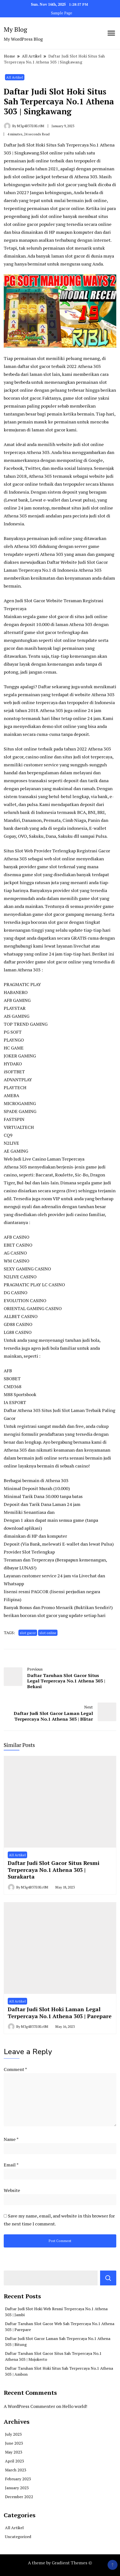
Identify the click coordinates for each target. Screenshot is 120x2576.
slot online (47, 1632)
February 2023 (18, 2479)
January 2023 (17, 2487)
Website (12, 2190)
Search (108, 2278)
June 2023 (14, 2443)
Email (11, 2165)
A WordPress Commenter (29, 2406)
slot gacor (28, 1632)
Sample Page (61, 13)
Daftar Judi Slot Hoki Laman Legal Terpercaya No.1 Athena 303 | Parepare (60, 2012)
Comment (15, 2069)
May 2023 (13, 2452)
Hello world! (74, 2406)
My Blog (15, 29)
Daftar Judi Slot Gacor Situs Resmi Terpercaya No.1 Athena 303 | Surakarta (53, 1869)
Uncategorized (18, 2536)
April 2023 (14, 2461)
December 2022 (19, 2496)
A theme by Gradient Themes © (60, 2563)
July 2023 (13, 2434)
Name (11, 2139)
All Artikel (14, 77)
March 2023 (15, 2470)
